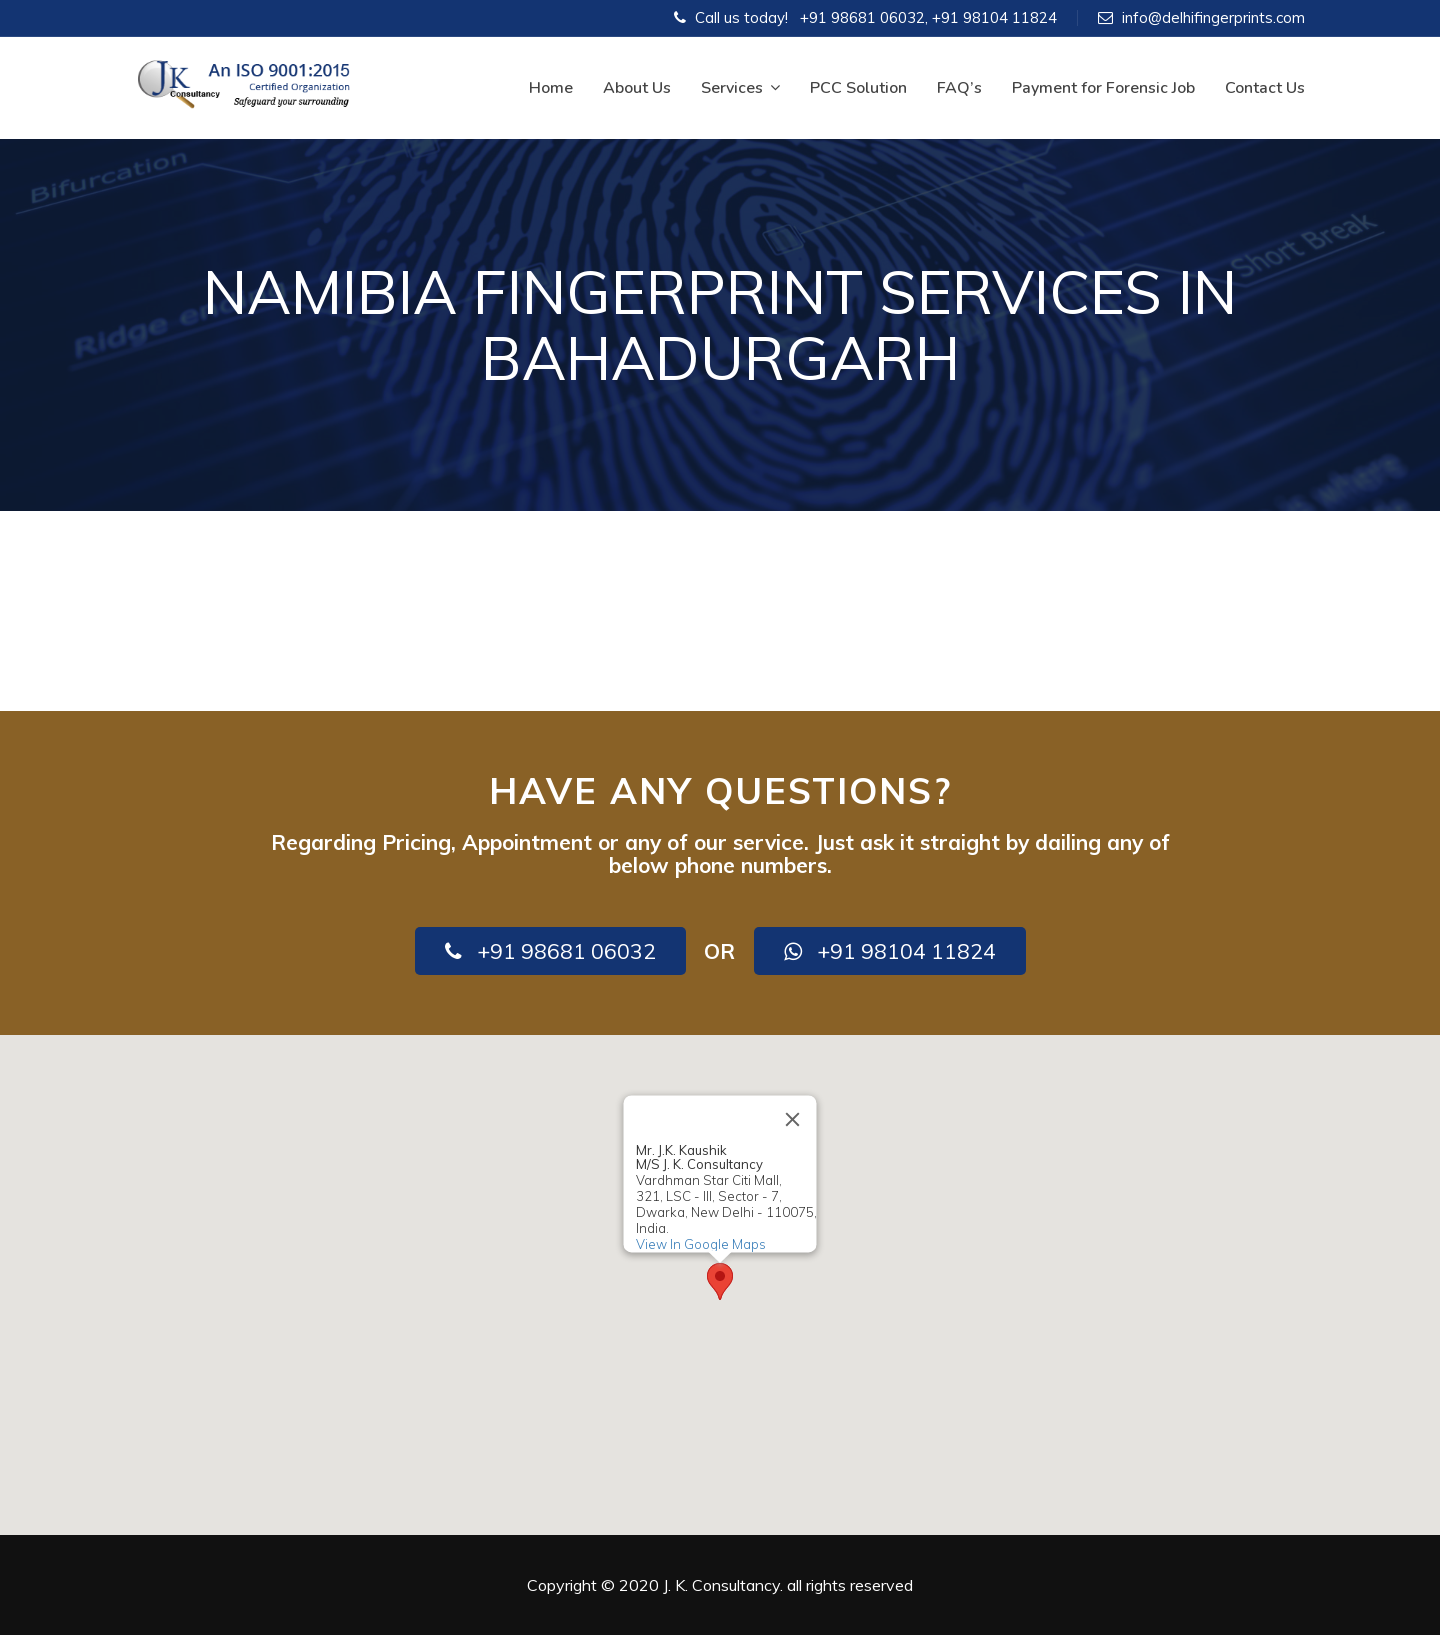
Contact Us (1265, 88)
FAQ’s (959, 88)
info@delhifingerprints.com (1213, 17)
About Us (637, 88)
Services (740, 88)
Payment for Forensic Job (1103, 88)
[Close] (793, 1119)
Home (551, 88)
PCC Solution (858, 88)
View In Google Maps (701, 1244)
